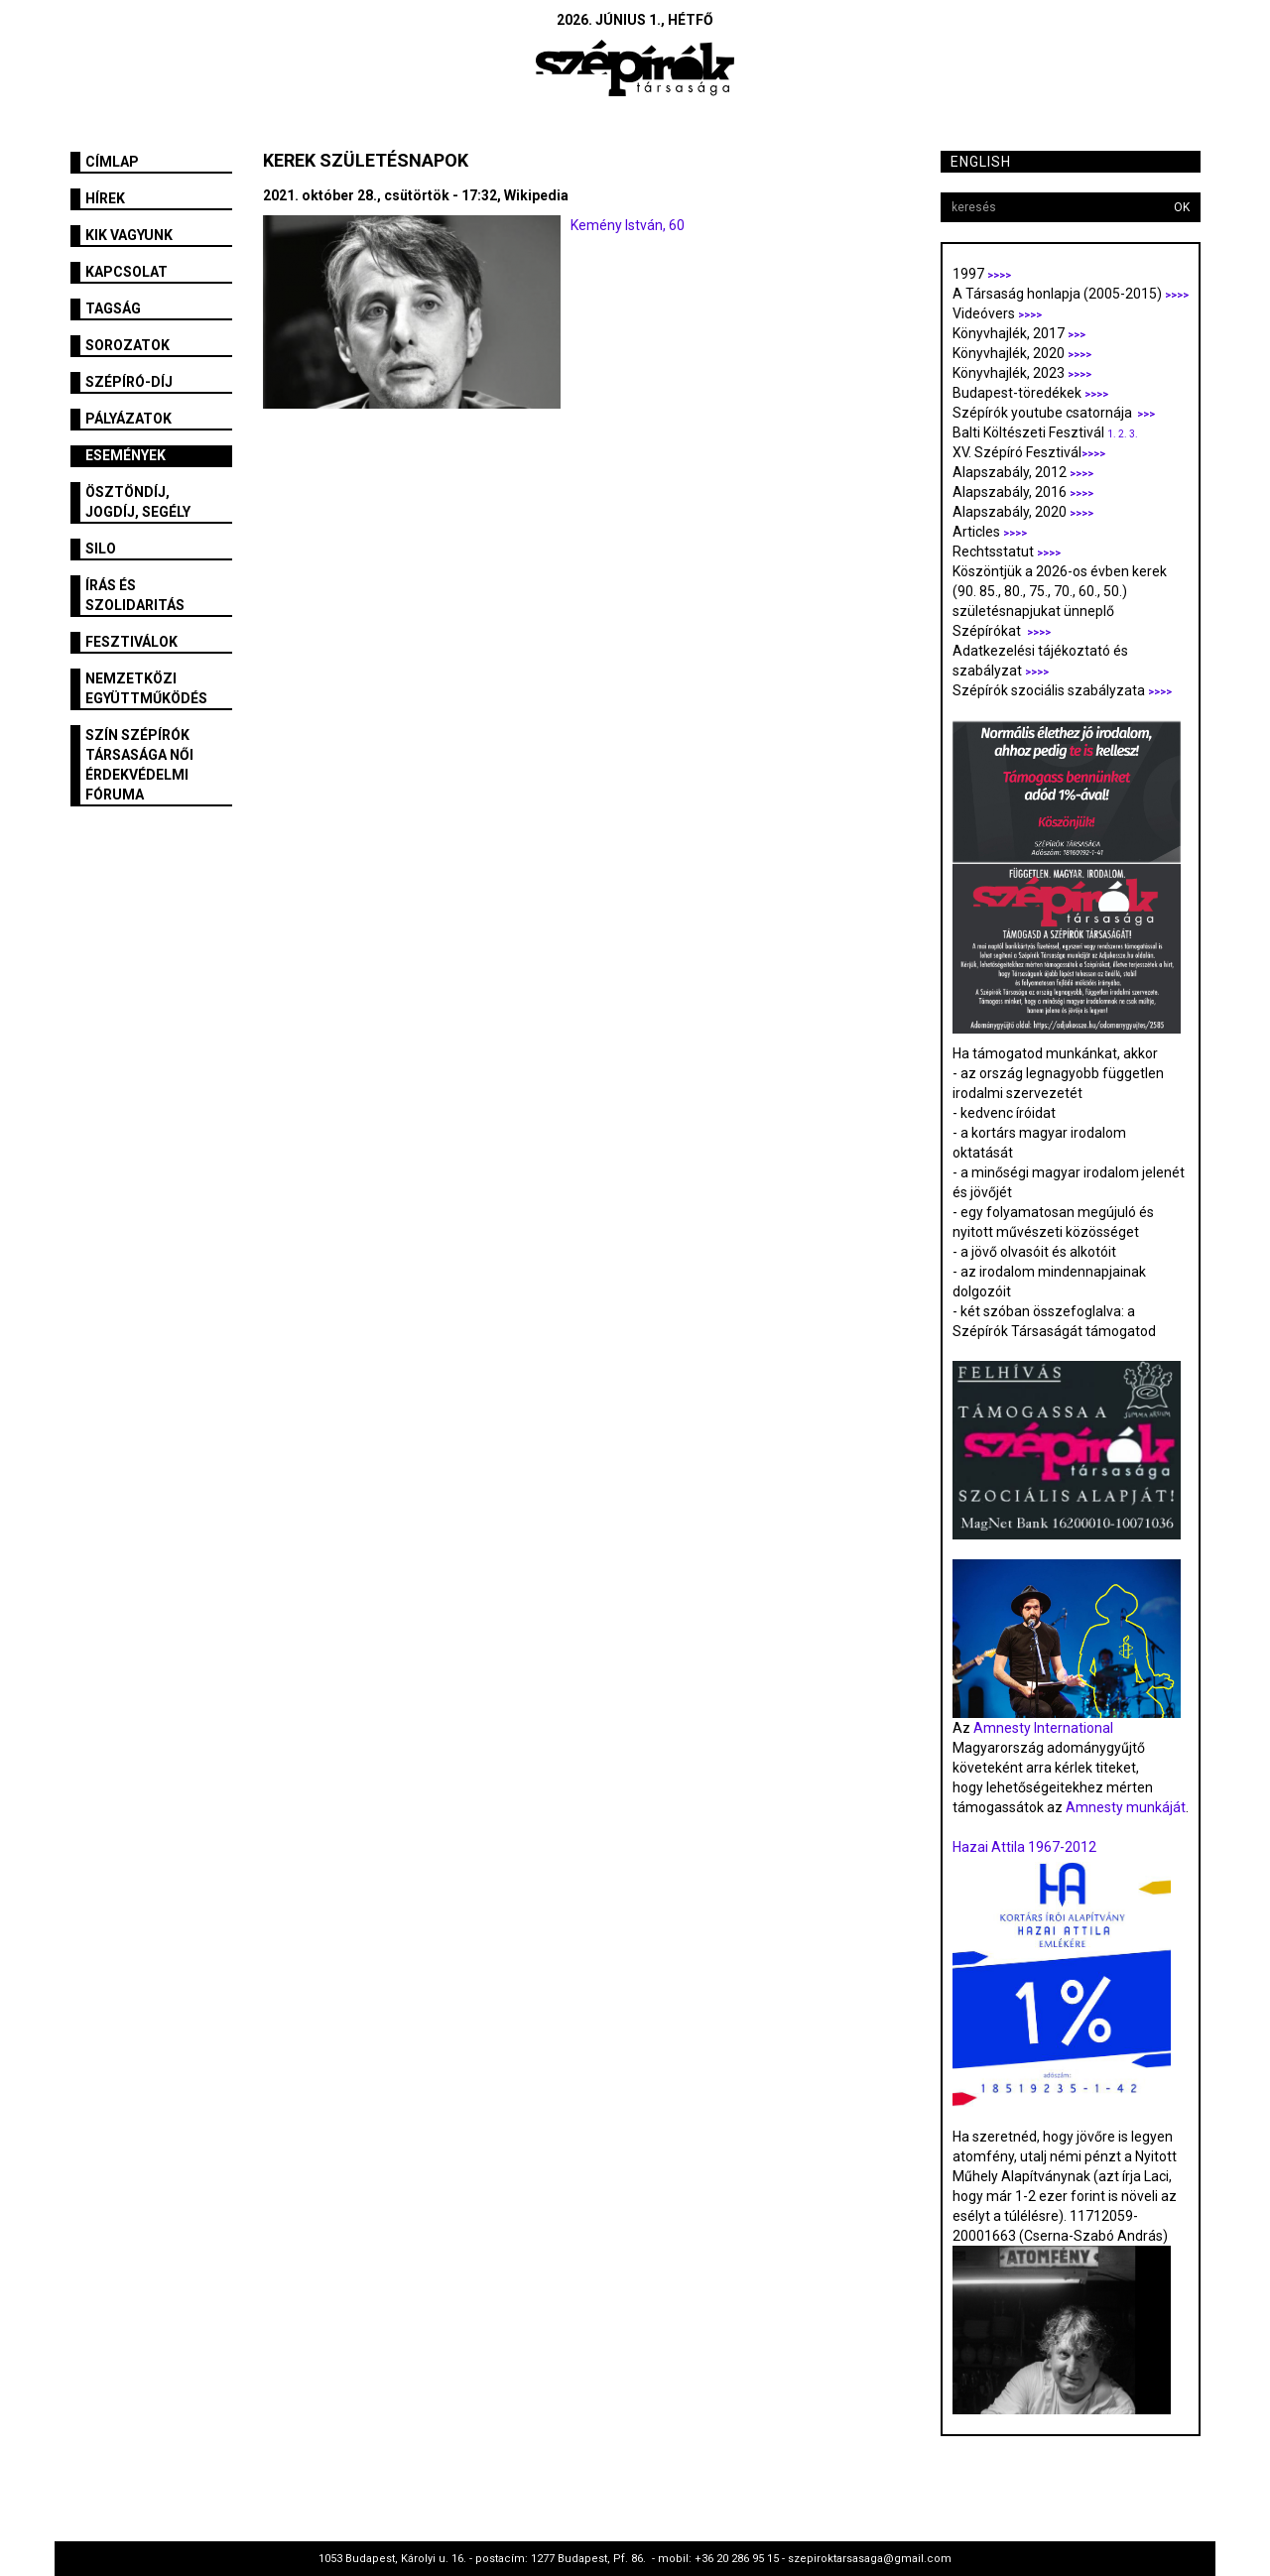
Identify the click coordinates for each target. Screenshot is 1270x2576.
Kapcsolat (126, 272)
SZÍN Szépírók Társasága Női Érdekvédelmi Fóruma (139, 764)
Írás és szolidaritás (135, 595)
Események (125, 455)
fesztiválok (131, 642)
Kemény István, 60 (628, 225)
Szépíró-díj (129, 382)
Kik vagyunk (129, 235)
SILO (100, 548)
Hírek (105, 198)
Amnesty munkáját (1124, 1807)
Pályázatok (128, 419)
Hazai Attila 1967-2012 (1024, 1847)
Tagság (113, 308)
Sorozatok (127, 345)
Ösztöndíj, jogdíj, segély (137, 502)
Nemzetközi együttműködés (146, 688)
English (981, 162)
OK (1182, 207)
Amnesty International (1043, 1728)
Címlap (112, 162)
